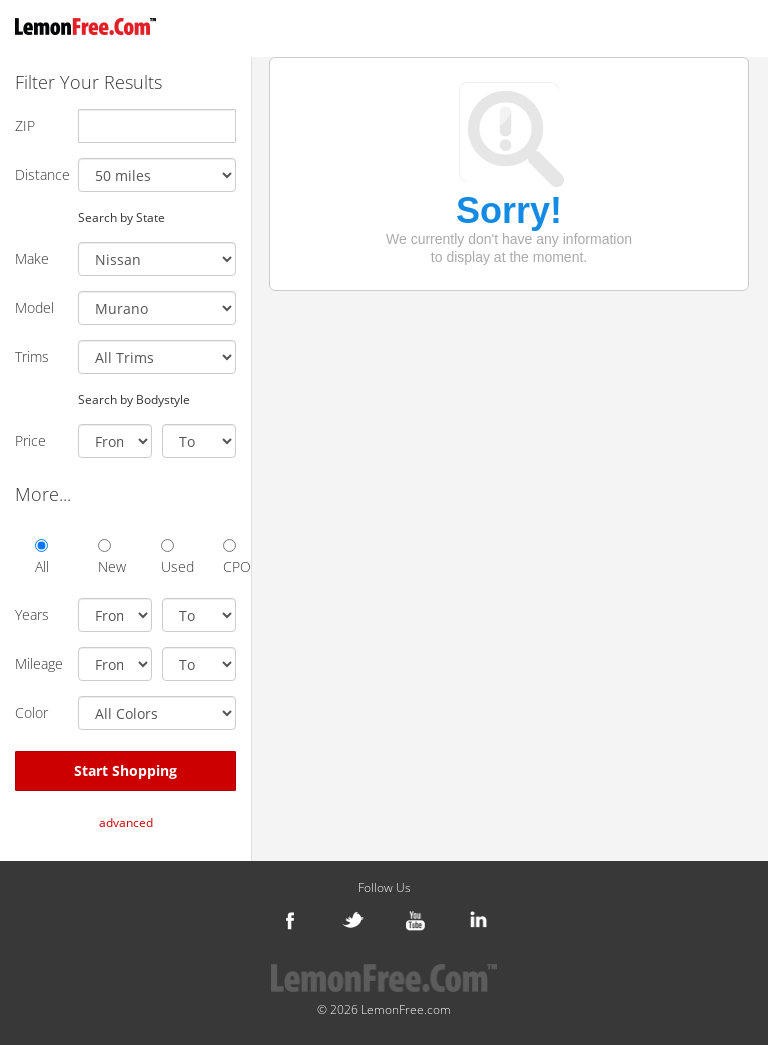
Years (32, 614)
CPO (229, 557)
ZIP (25, 125)
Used (167, 557)
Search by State (121, 217)
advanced (126, 822)
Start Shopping (125, 770)
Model (34, 307)
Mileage (39, 663)
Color (31, 712)
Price (30, 440)
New (104, 557)
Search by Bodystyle (134, 399)
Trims (32, 356)
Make (32, 258)
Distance (39, 174)
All (41, 557)
